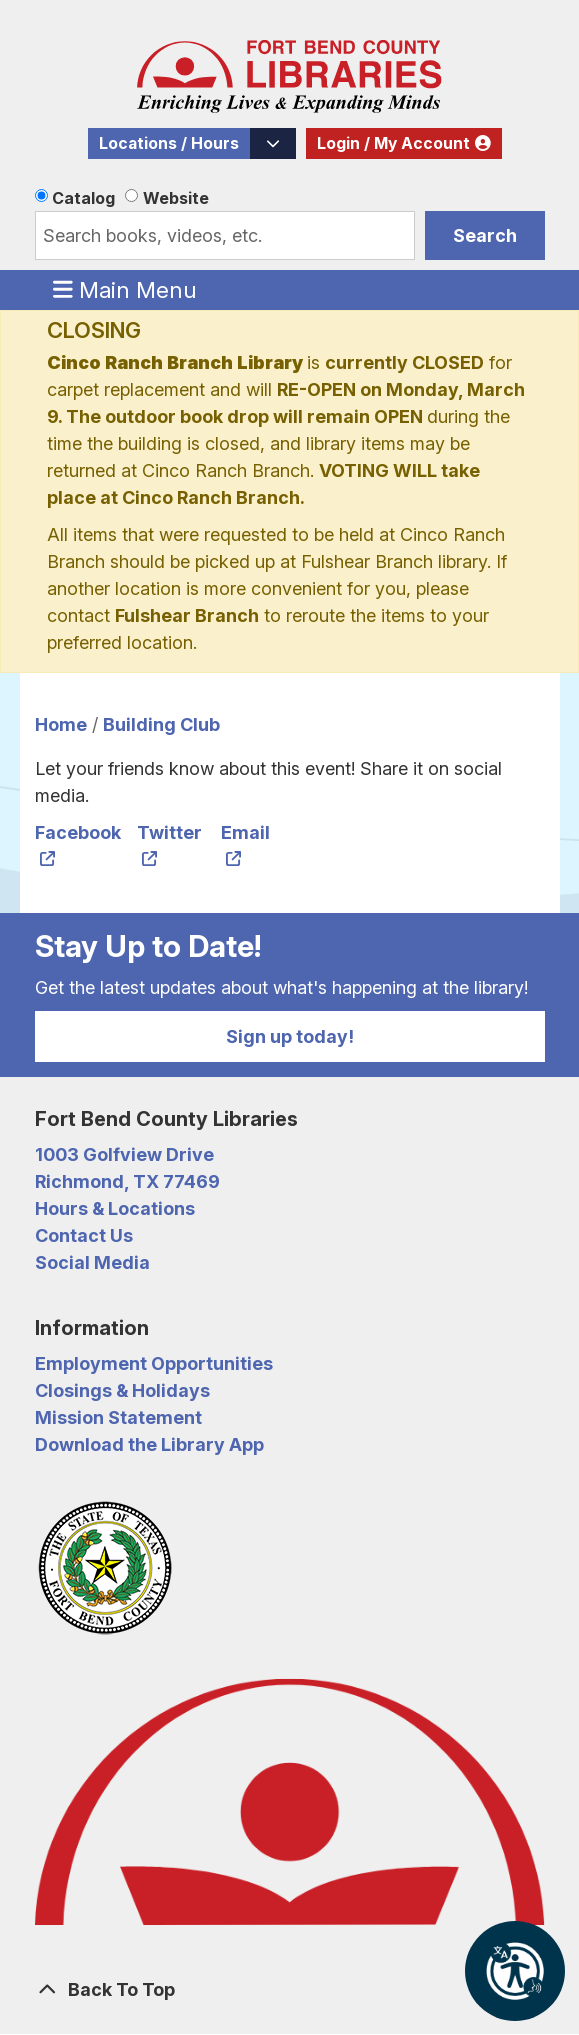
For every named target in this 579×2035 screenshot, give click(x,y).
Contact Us (84, 1235)
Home (61, 724)
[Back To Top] (290, 1989)
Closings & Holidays (122, 1390)
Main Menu (125, 289)
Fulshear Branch (187, 615)
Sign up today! (290, 1036)
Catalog (83, 198)
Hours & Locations (115, 1208)
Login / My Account (393, 143)
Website (176, 198)
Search (485, 235)
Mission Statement (118, 1417)
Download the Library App (149, 1444)
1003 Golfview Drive (124, 1154)
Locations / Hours (169, 143)
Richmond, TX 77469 (127, 1181)
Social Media (92, 1262)
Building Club (161, 724)
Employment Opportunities (154, 1363)
